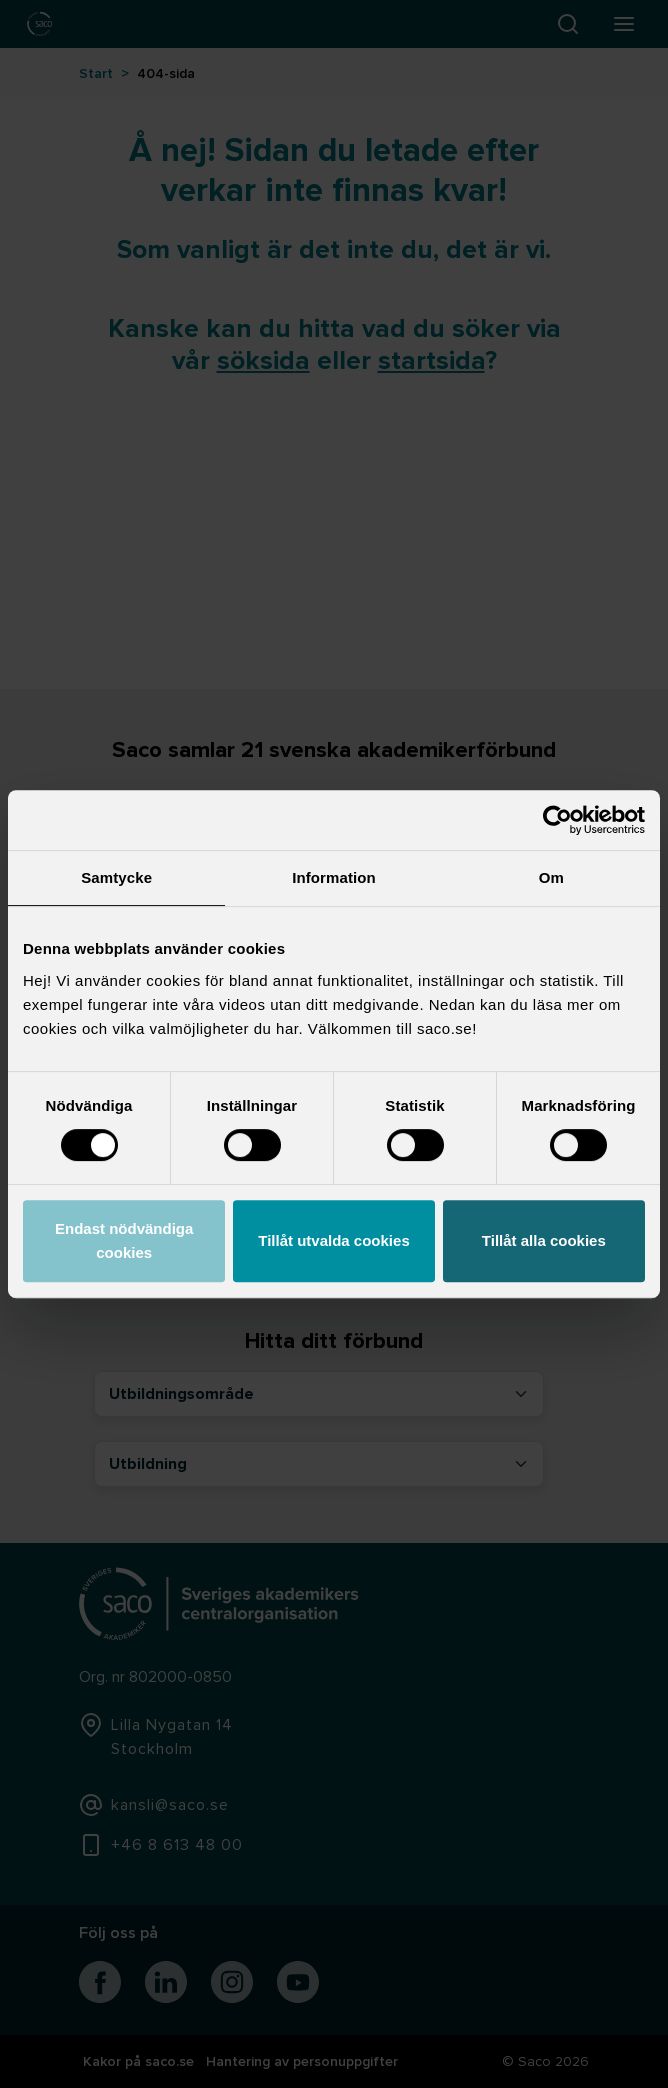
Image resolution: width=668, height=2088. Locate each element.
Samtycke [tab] (116, 877)
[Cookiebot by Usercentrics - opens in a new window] (557, 820)
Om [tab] (551, 877)
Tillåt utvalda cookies (333, 1240)
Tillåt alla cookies (544, 1240)
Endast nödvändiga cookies (124, 1240)
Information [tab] (334, 877)
